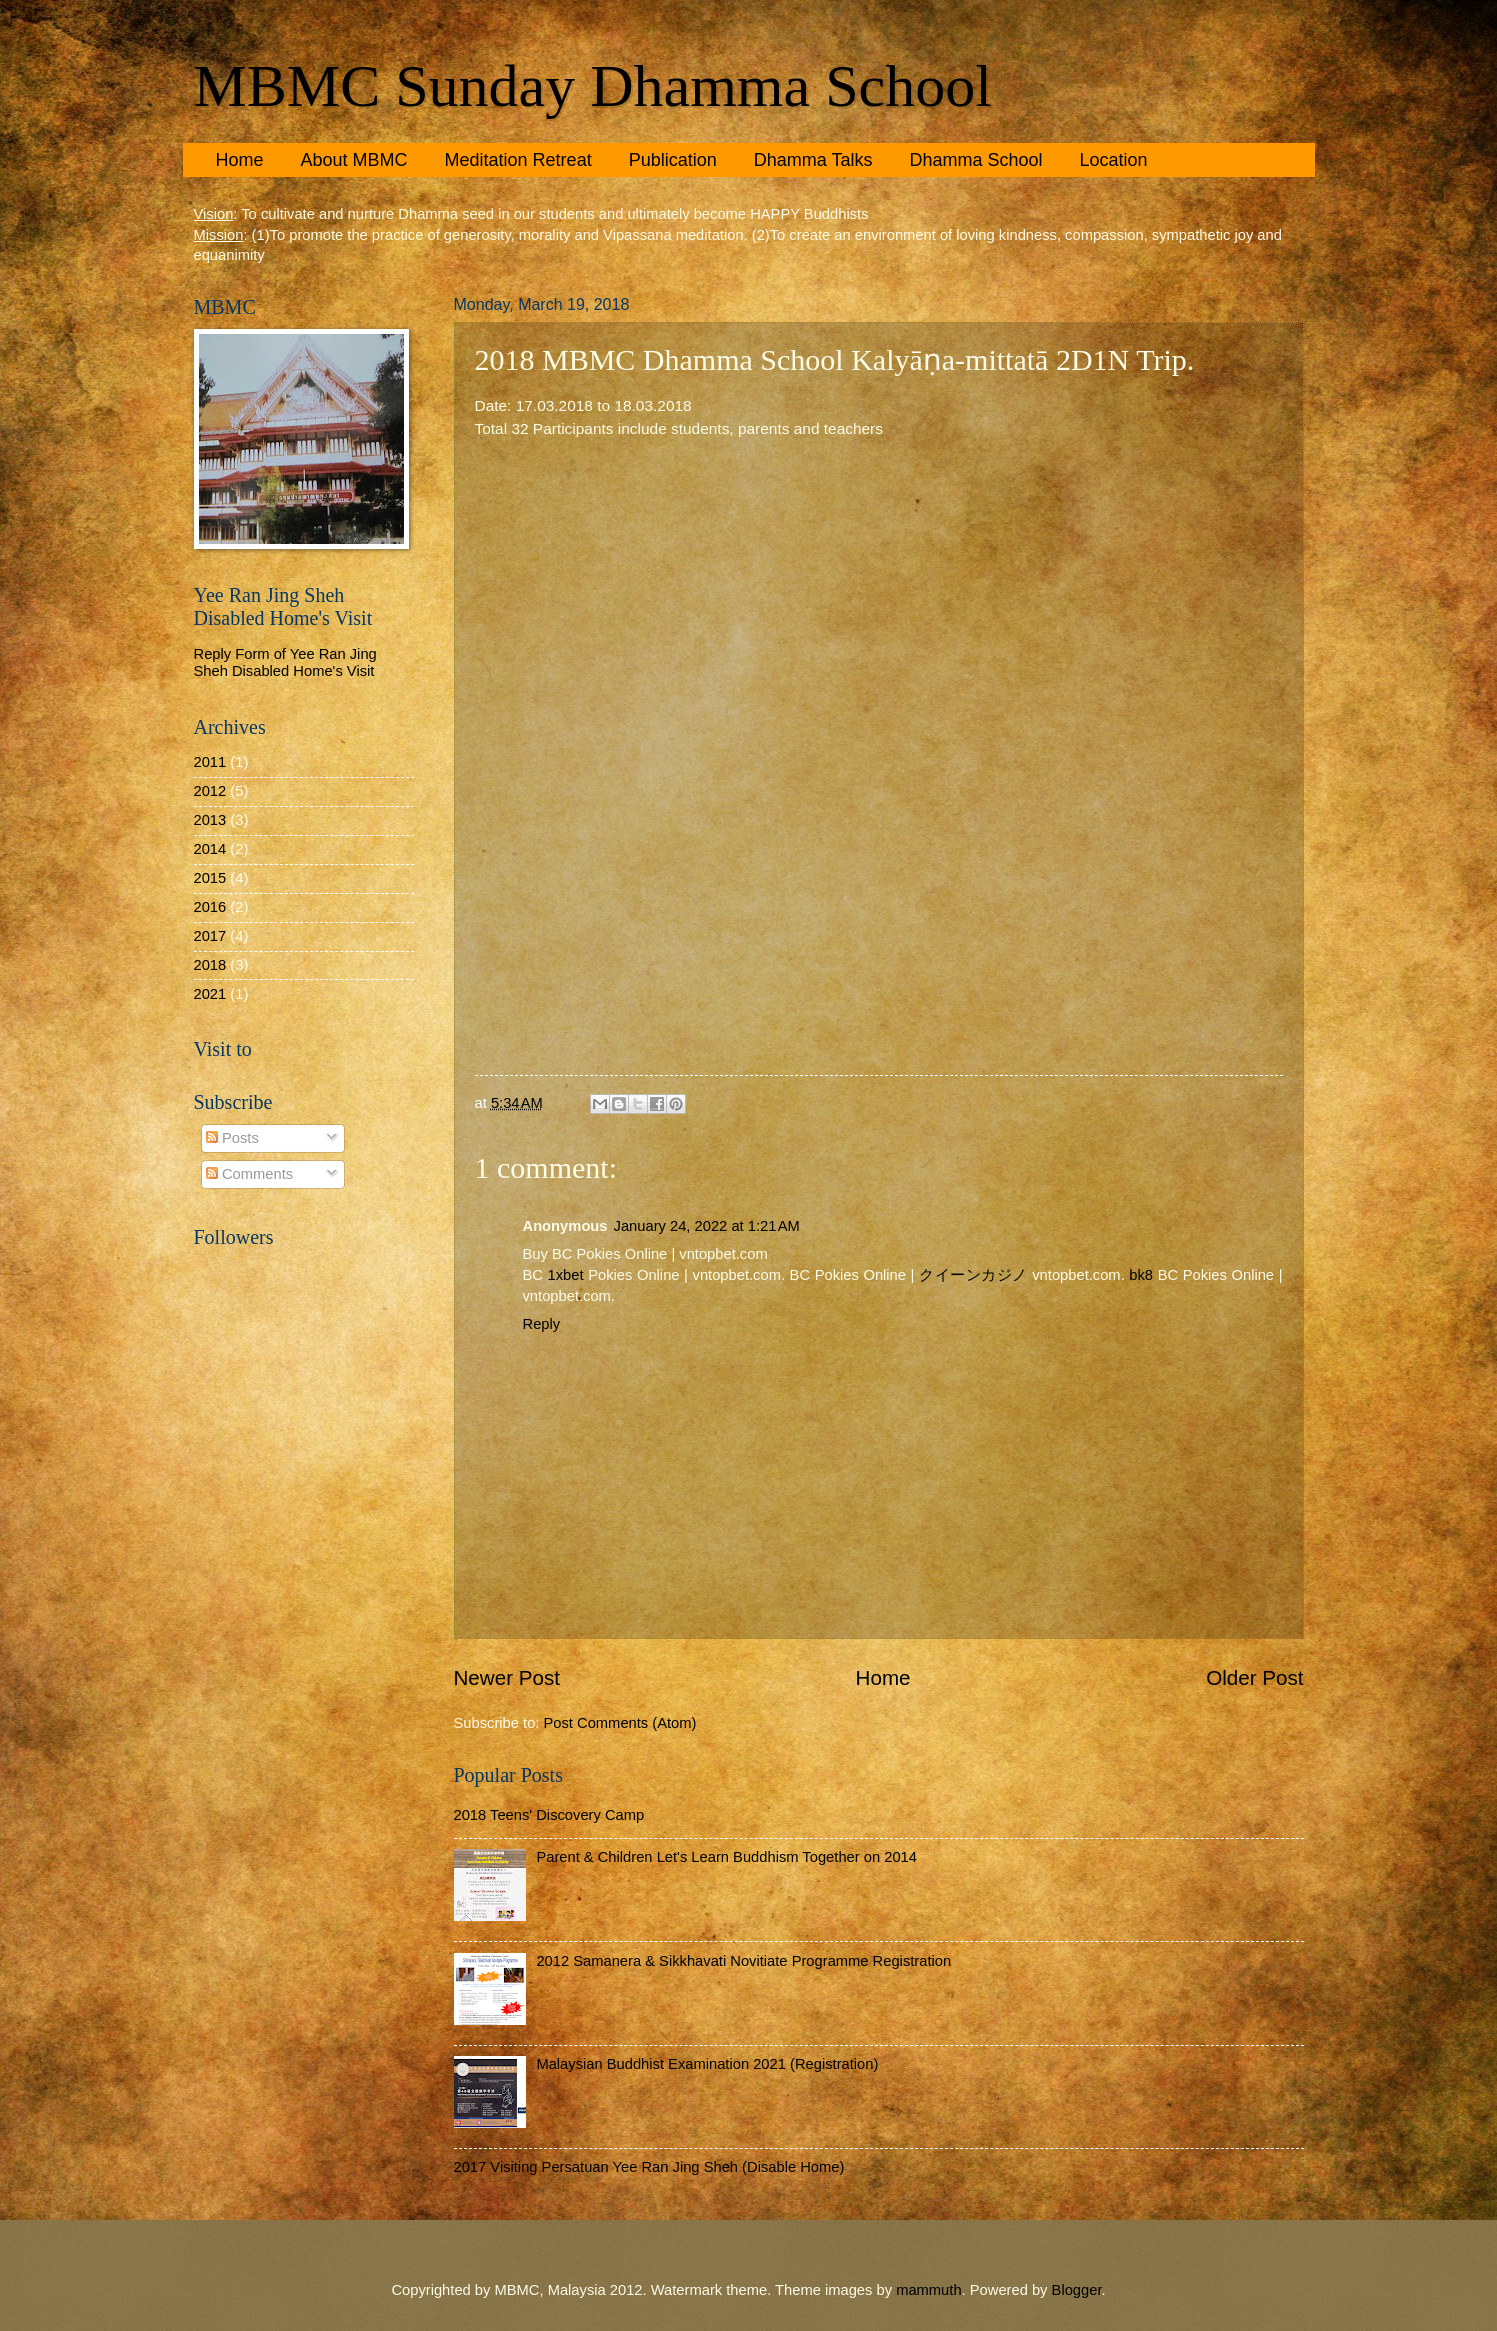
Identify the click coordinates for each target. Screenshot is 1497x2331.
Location (1113, 160)
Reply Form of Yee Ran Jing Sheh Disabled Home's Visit (285, 663)
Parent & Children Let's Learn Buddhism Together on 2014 (726, 1857)
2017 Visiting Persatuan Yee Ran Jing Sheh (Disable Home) (649, 2167)
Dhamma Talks (813, 160)
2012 (210, 791)
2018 (210, 965)
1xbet (566, 1275)
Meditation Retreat (518, 160)
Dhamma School (975, 160)
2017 (210, 936)
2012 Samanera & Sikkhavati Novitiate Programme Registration (743, 1961)
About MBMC (354, 160)
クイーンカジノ (973, 1275)
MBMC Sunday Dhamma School (593, 86)
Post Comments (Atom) (620, 1723)
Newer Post (507, 1677)
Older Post (1254, 1677)
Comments (249, 1174)
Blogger (1077, 2290)
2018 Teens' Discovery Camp (549, 1815)
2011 (210, 762)
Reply (542, 1324)
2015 (210, 878)
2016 (210, 907)
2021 (210, 994)
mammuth (928, 2290)
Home (240, 160)
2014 (210, 849)
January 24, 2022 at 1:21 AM (707, 1226)
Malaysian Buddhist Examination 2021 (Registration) (707, 2064)
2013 (210, 820)
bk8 (1141, 1275)
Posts (232, 1138)
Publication (673, 160)
